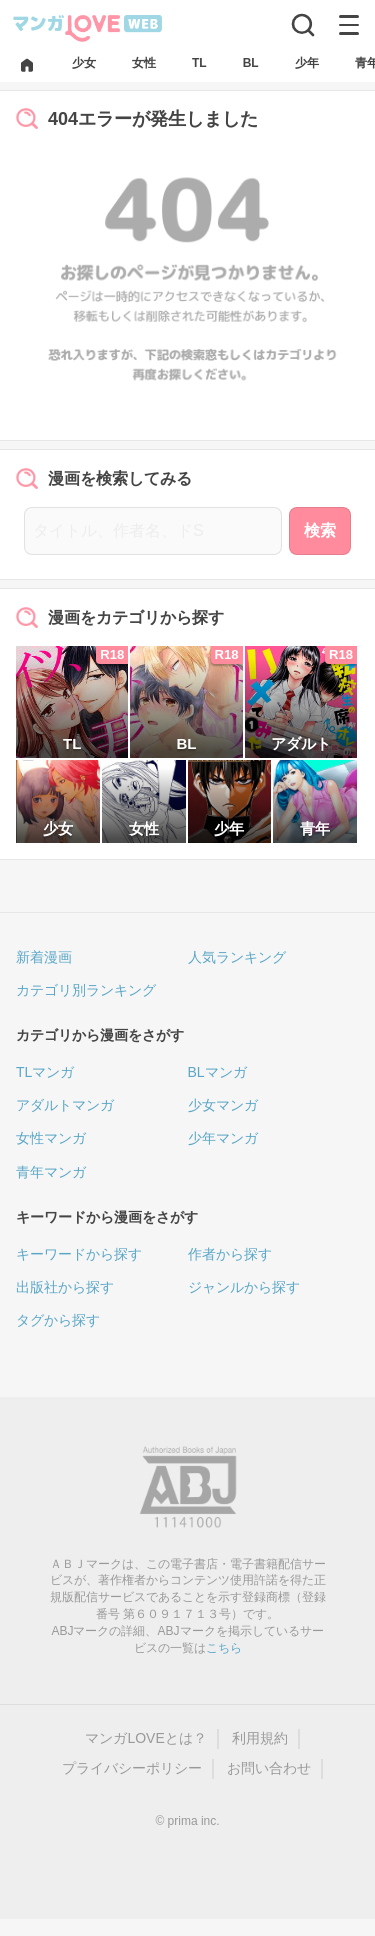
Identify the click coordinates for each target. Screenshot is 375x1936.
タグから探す (58, 1320)
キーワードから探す (79, 1254)
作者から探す (230, 1254)
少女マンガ (223, 1105)
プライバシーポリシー (132, 1768)
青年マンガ (51, 1172)
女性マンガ (51, 1138)
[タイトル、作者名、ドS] (153, 531)
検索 (320, 530)
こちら (224, 1648)
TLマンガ (45, 1072)
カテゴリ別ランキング (86, 990)
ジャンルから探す (244, 1287)
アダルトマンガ (65, 1105)
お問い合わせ (269, 1768)
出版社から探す (65, 1287)
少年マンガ (223, 1138)
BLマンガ (217, 1072)
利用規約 (260, 1738)
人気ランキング (237, 957)
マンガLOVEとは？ (145, 1738)
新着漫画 (44, 957)
